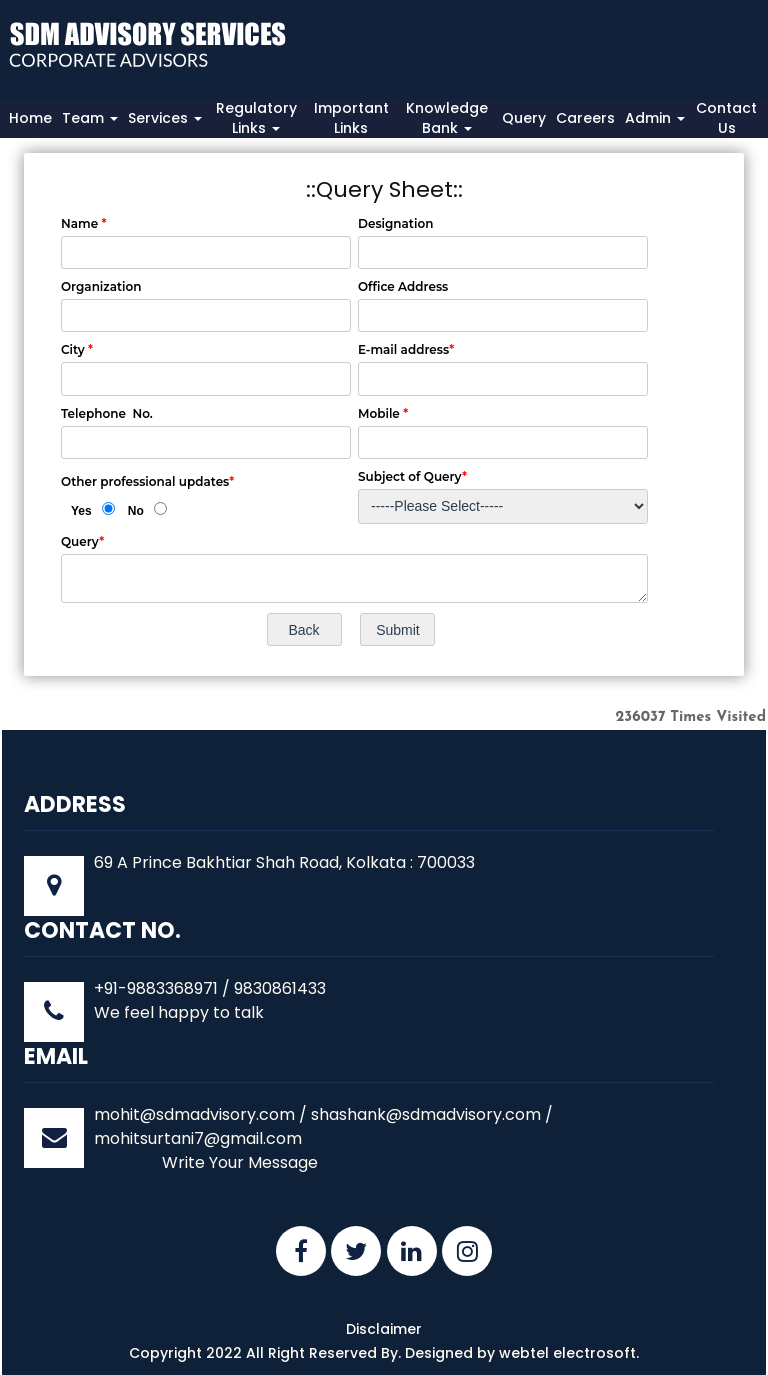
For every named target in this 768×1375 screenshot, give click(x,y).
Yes (81, 511)
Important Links (351, 118)
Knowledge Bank (447, 118)
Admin (655, 118)
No (136, 511)
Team (90, 118)
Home (30, 118)
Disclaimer (384, 1329)
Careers (585, 118)
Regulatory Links (256, 118)
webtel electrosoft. (569, 1353)
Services (165, 118)
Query (524, 118)
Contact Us (726, 118)
